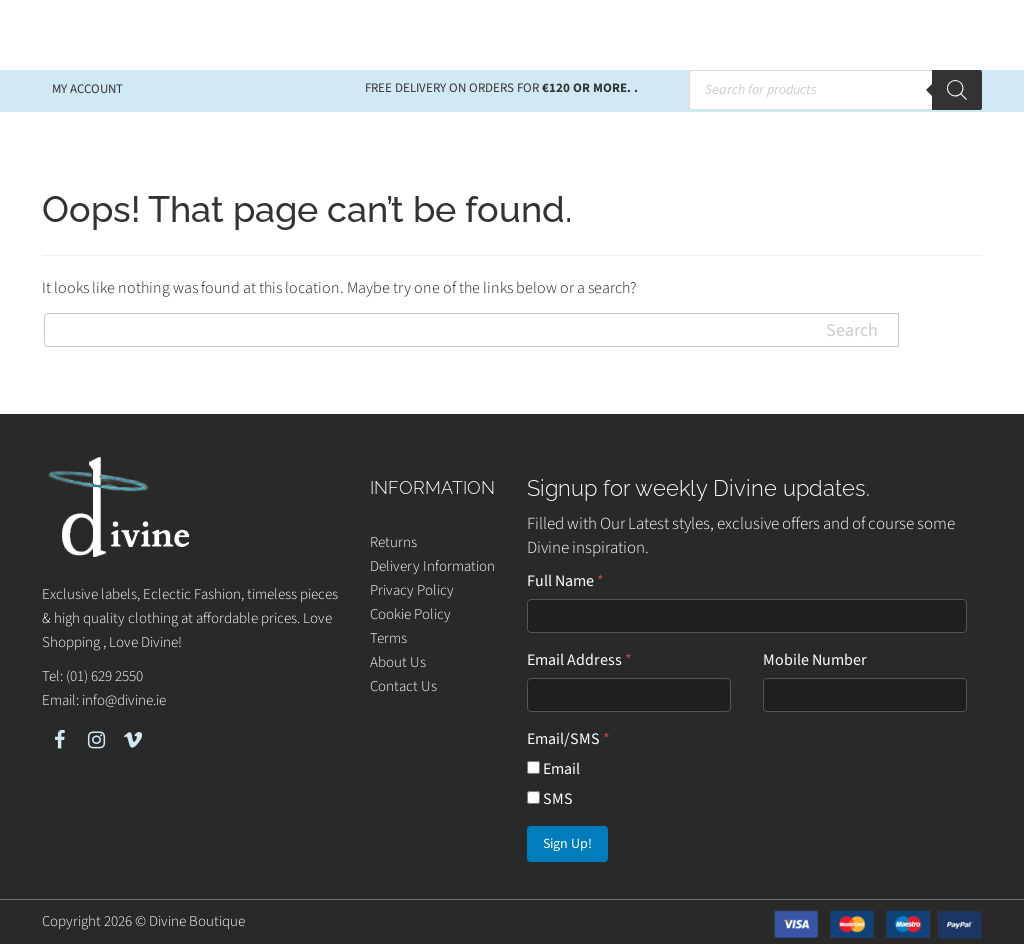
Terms (388, 638)
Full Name (565, 581)
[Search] (957, 90)
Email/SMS (568, 739)
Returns (393, 542)
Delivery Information (432, 566)
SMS (550, 799)
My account (87, 89)
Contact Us (403, 686)
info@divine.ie (124, 700)
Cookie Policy (410, 614)
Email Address (579, 660)
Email (553, 769)
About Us (398, 662)
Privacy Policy (412, 590)
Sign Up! (567, 844)
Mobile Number (815, 660)
